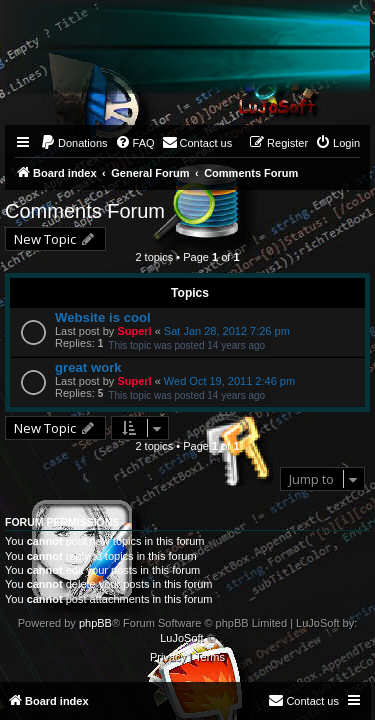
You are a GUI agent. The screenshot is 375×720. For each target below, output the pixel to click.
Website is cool (103, 317)
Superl (134, 331)
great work (88, 367)
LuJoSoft (181, 638)
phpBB (95, 623)
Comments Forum (85, 211)
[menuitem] (74, 143)
